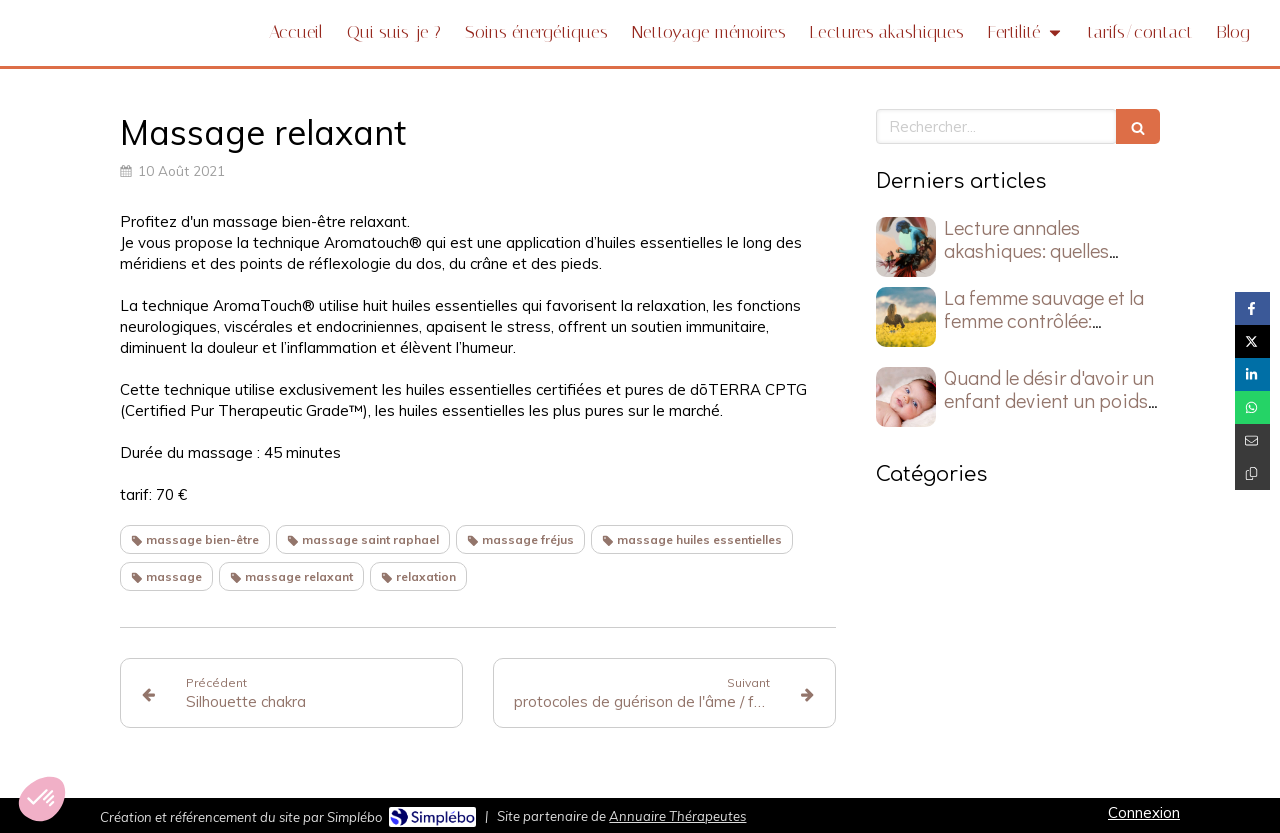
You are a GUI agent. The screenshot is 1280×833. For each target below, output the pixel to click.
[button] (42, 799)
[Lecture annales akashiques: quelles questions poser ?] (906, 247)
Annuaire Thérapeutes (677, 816)
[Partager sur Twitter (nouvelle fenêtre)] (1252, 341)
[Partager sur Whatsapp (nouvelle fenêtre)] (1252, 407)
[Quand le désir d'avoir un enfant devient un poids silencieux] (906, 397)
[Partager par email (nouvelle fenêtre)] (1252, 440)
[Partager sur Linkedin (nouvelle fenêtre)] (1252, 374)
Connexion (1144, 812)
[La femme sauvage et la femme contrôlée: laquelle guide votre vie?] (906, 317)
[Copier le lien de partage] (1252, 473)
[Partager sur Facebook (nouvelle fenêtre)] (1252, 308)
